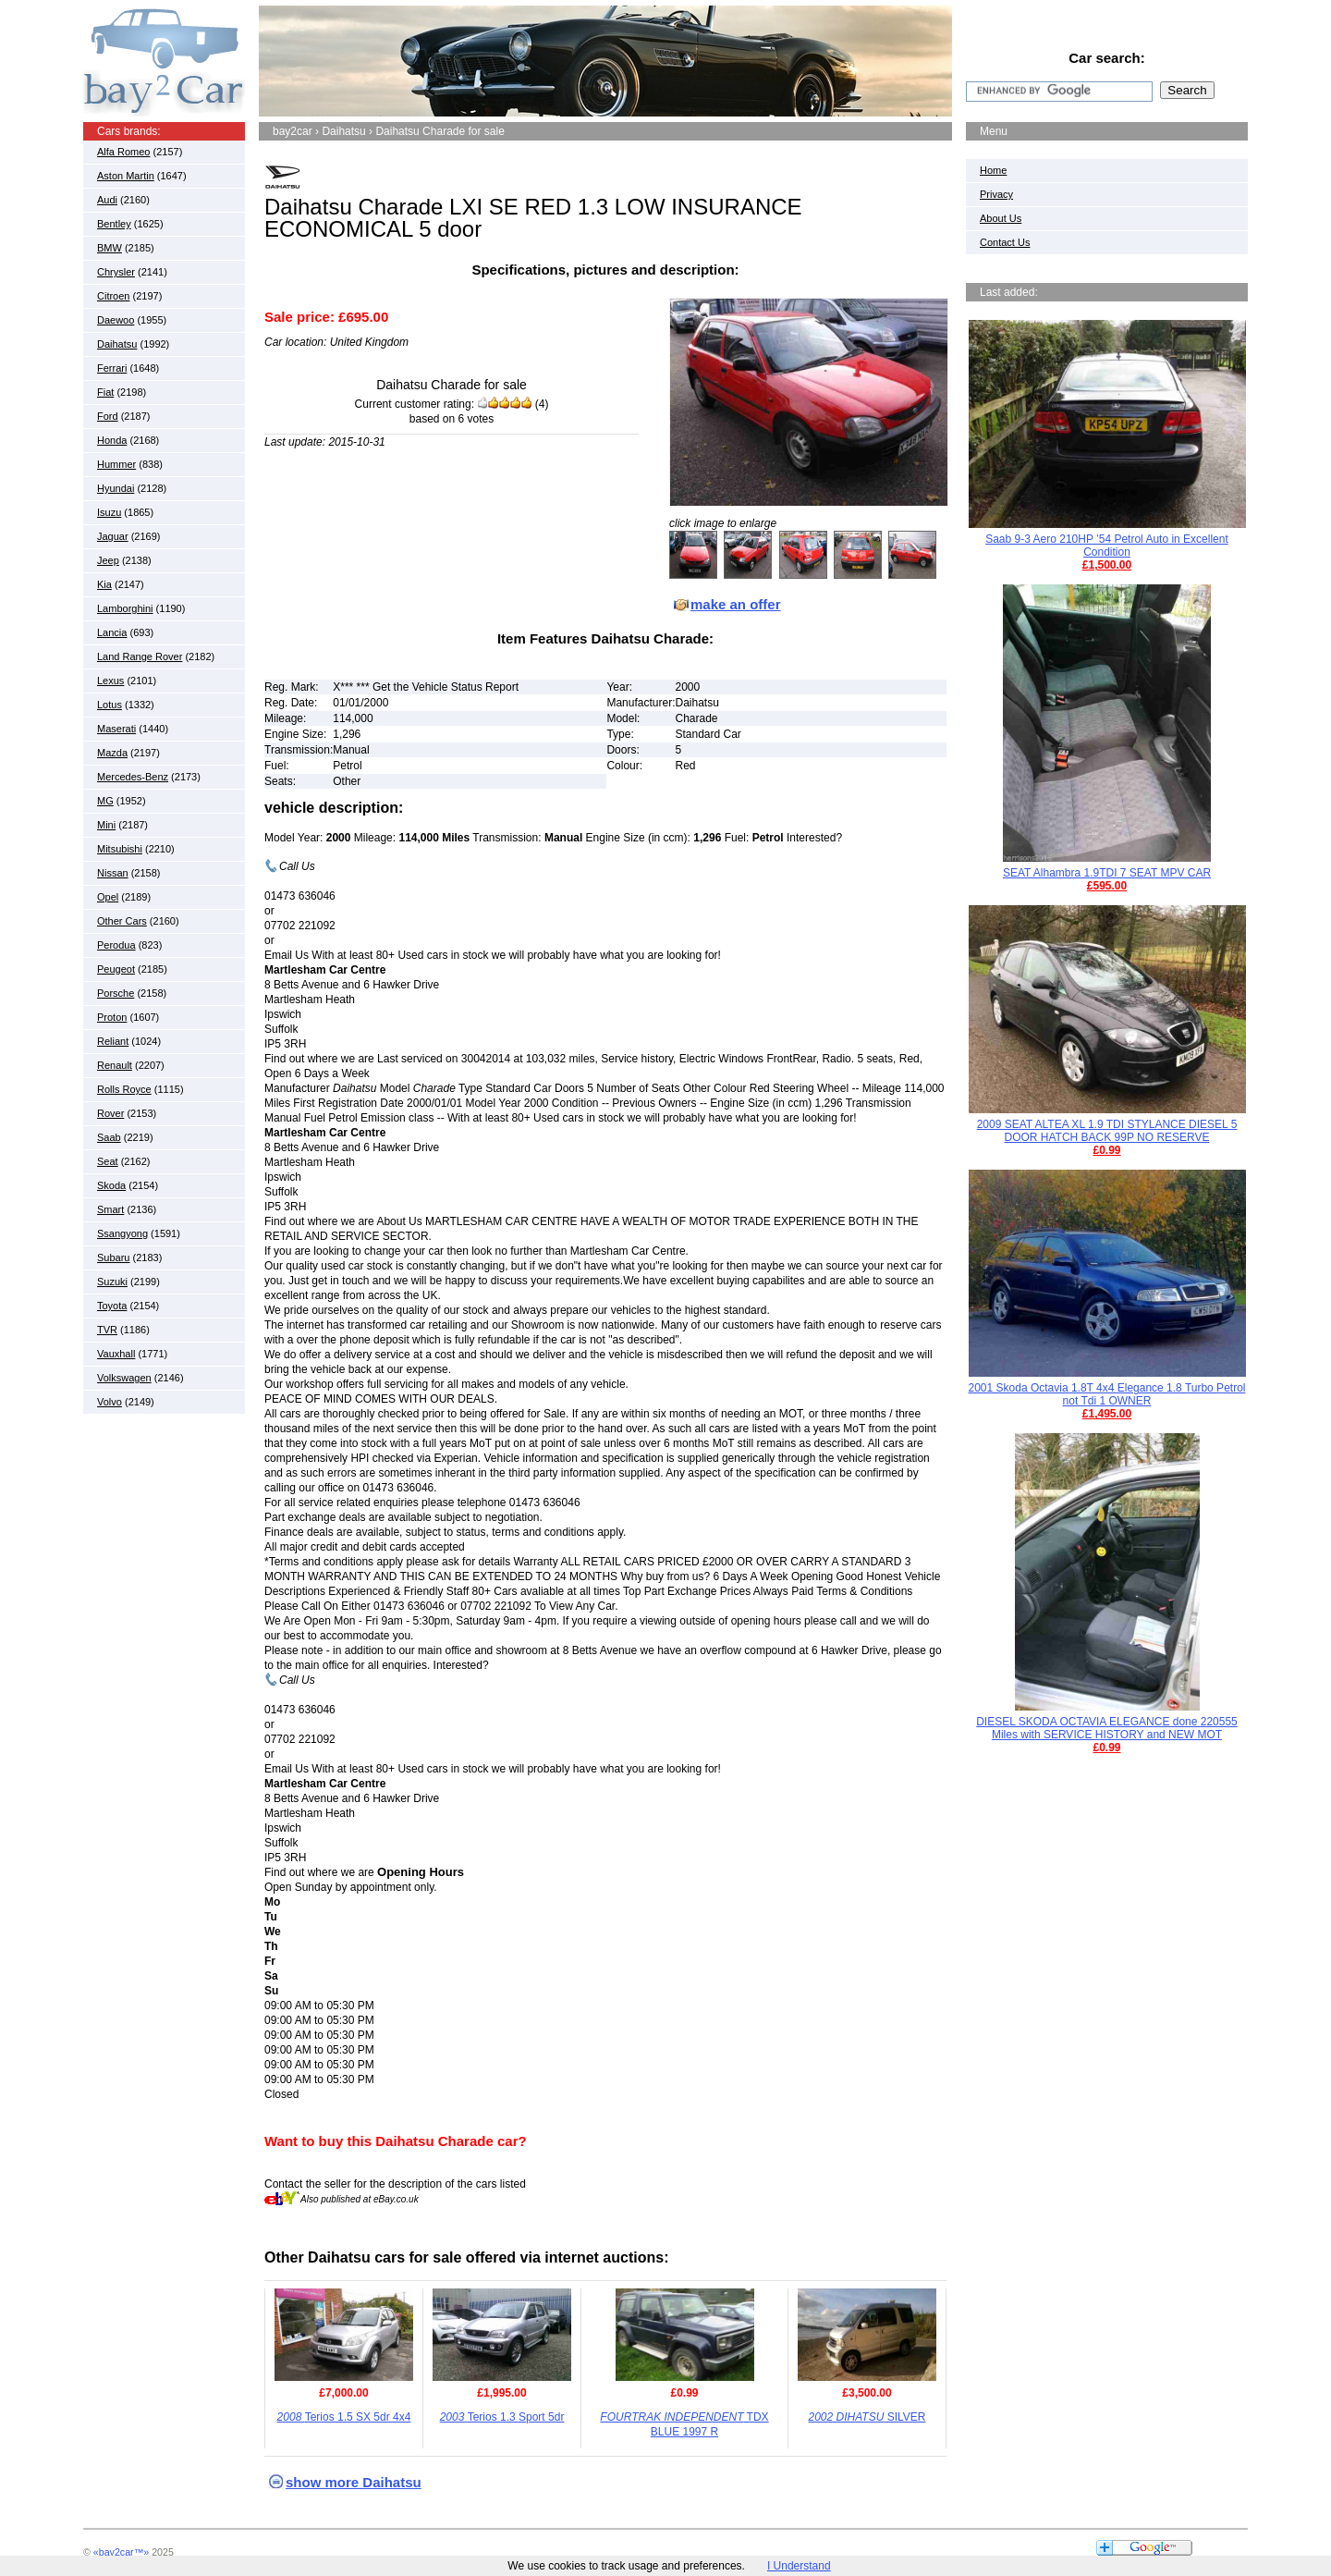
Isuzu (109, 512)
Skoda (111, 1185)
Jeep (108, 560)
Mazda (112, 752)
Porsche (115, 993)
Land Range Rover (139, 656)
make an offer (735, 604)
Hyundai (115, 488)
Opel (107, 896)
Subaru (113, 1257)
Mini (106, 824)
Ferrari (112, 368)
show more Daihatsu (353, 2482)
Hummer (116, 464)
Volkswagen (124, 1377)
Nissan (112, 872)
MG (105, 800)
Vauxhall (116, 1353)
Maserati (116, 728)
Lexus (110, 680)
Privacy (996, 194)
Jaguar (112, 536)
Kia (104, 584)
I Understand (799, 2565)
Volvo (109, 1401)
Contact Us (1005, 242)
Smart (110, 1209)
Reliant (112, 1041)
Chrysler (116, 271)
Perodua (116, 945)
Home (993, 170)
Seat (107, 1161)
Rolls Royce (124, 1089)
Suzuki (112, 1281)
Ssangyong (122, 1233)
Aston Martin (125, 175)
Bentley (114, 223)
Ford (107, 416)
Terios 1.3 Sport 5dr (502, 2416)
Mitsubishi (119, 848)
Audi (107, 199)
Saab (109, 1137)
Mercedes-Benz (132, 776)
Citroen (113, 295)
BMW (109, 247)
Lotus (109, 704)
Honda (112, 440)
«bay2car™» (121, 2552)
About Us (1000, 218)
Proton (112, 1017)
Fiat (105, 392)
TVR (107, 1329)
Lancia (112, 632)
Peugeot (116, 969)
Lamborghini (125, 608)
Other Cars (122, 920)
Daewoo (115, 319)
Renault (114, 1065)
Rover (110, 1113)
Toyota (112, 1305)
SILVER (867, 2416)
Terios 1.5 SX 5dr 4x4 (344, 2416)
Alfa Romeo (123, 151)
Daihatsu (117, 344)
